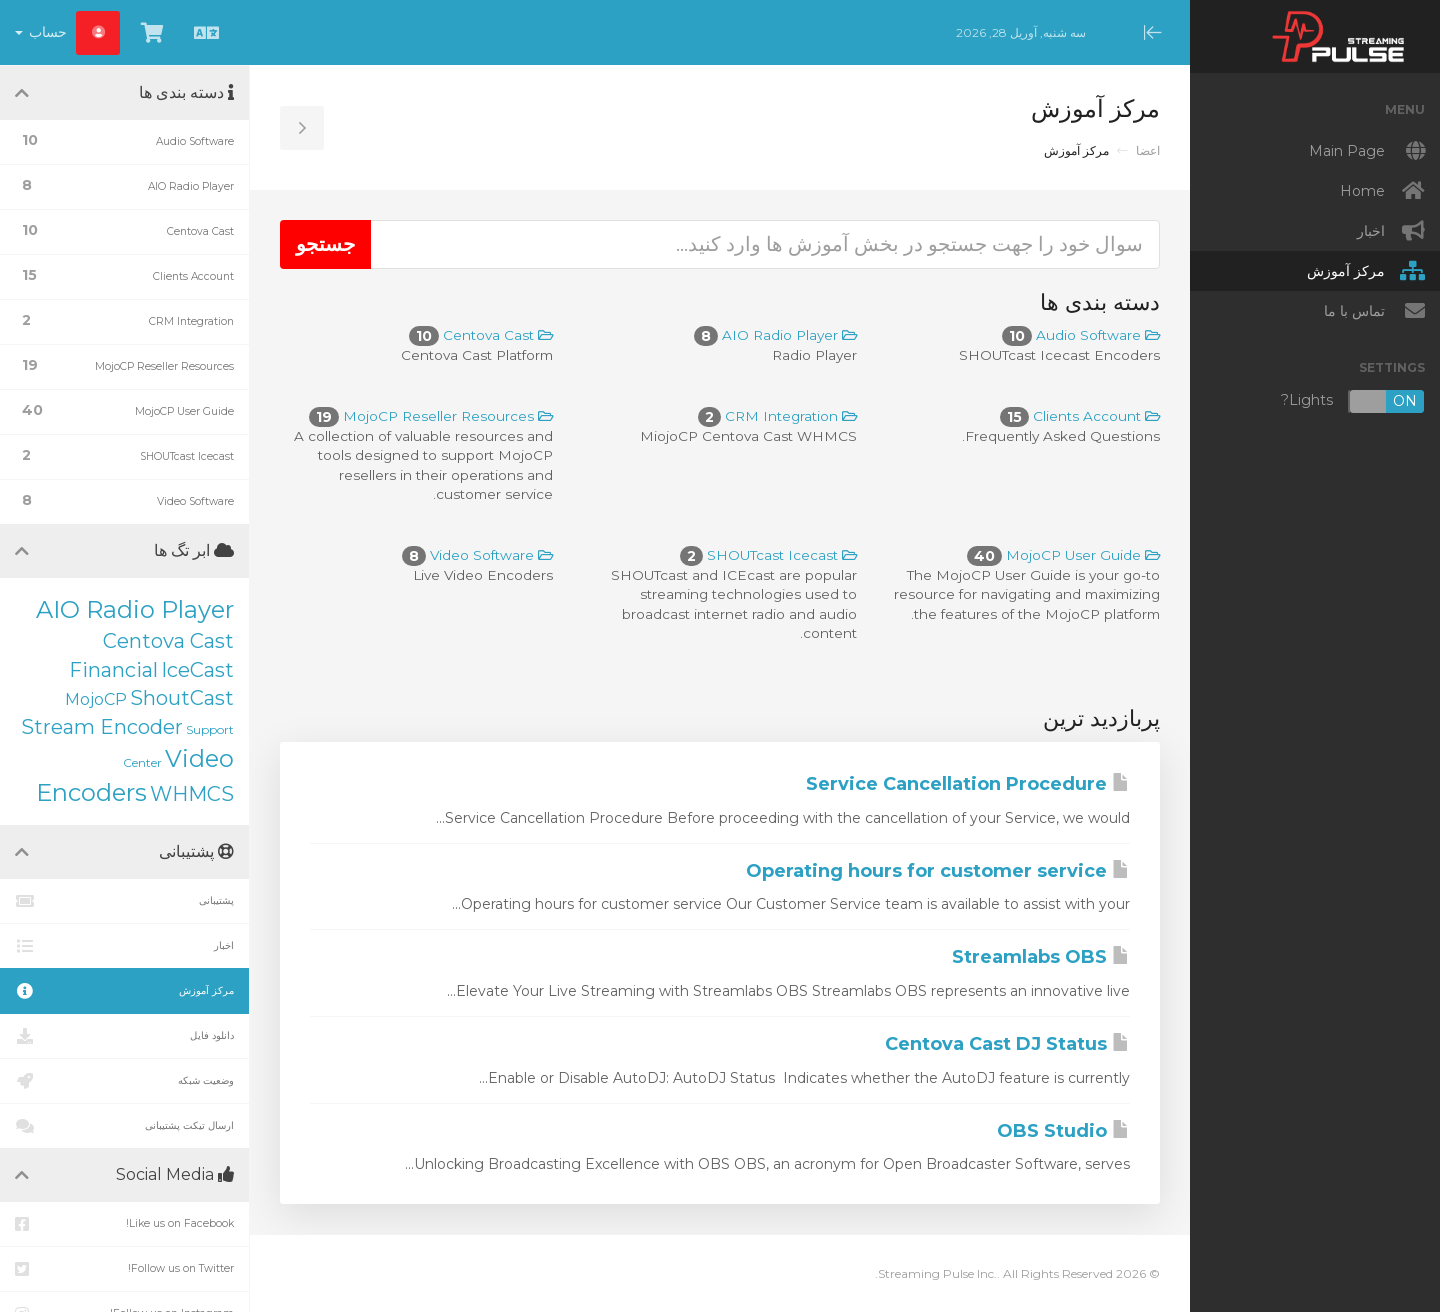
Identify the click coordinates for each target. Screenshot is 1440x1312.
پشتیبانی (124, 901)
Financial (113, 670)
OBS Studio (1063, 1131)
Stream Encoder (102, 727)
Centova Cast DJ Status (1007, 1044)
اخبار (124, 946)
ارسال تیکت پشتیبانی (124, 1126)
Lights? (1353, 401)
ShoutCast (182, 698)
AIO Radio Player (775, 335)
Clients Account (1080, 416)
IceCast (197, 670)
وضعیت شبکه (124, 1081)
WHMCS (192, 794)
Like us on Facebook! (124, 1224)
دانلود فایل (124, 1036)
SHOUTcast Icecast (768, 555)
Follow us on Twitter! (124, 1269)
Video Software (477, 555)
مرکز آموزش (124, 991)
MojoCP (96, 699)
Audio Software (1081, 335)
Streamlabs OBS (1041, 957)
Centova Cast (481, 335)
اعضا (1148, 150)
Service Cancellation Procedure (968, 784)
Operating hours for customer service (938, 871)
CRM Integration (777, 416)
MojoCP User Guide (1063, 555)
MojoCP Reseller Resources (431, 416)
